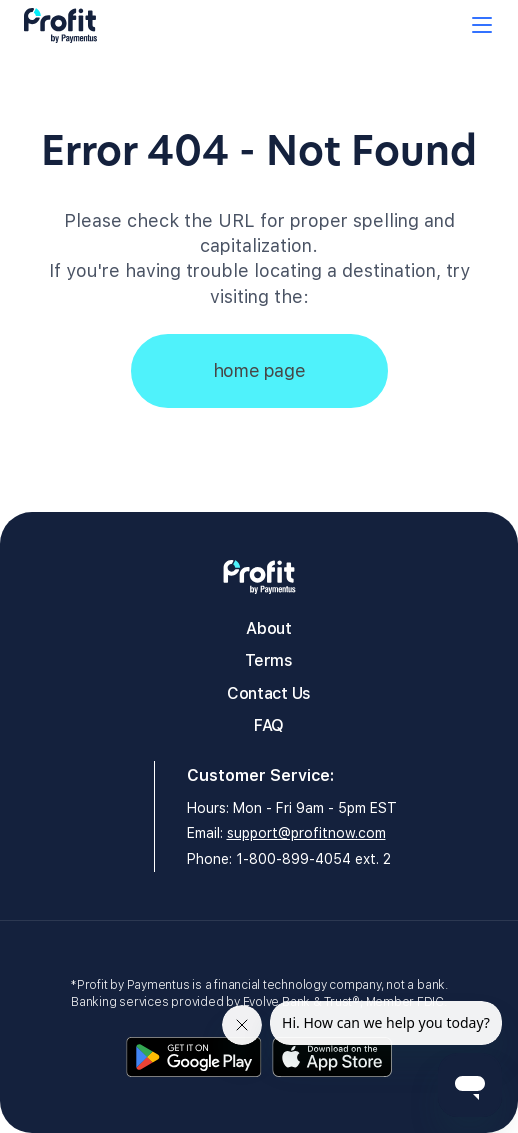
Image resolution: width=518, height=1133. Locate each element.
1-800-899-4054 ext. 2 (313, 859)
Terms (268, 660)
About (268, 628)
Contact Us (269, 693)
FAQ (269, 725)
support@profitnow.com (306, 833)
